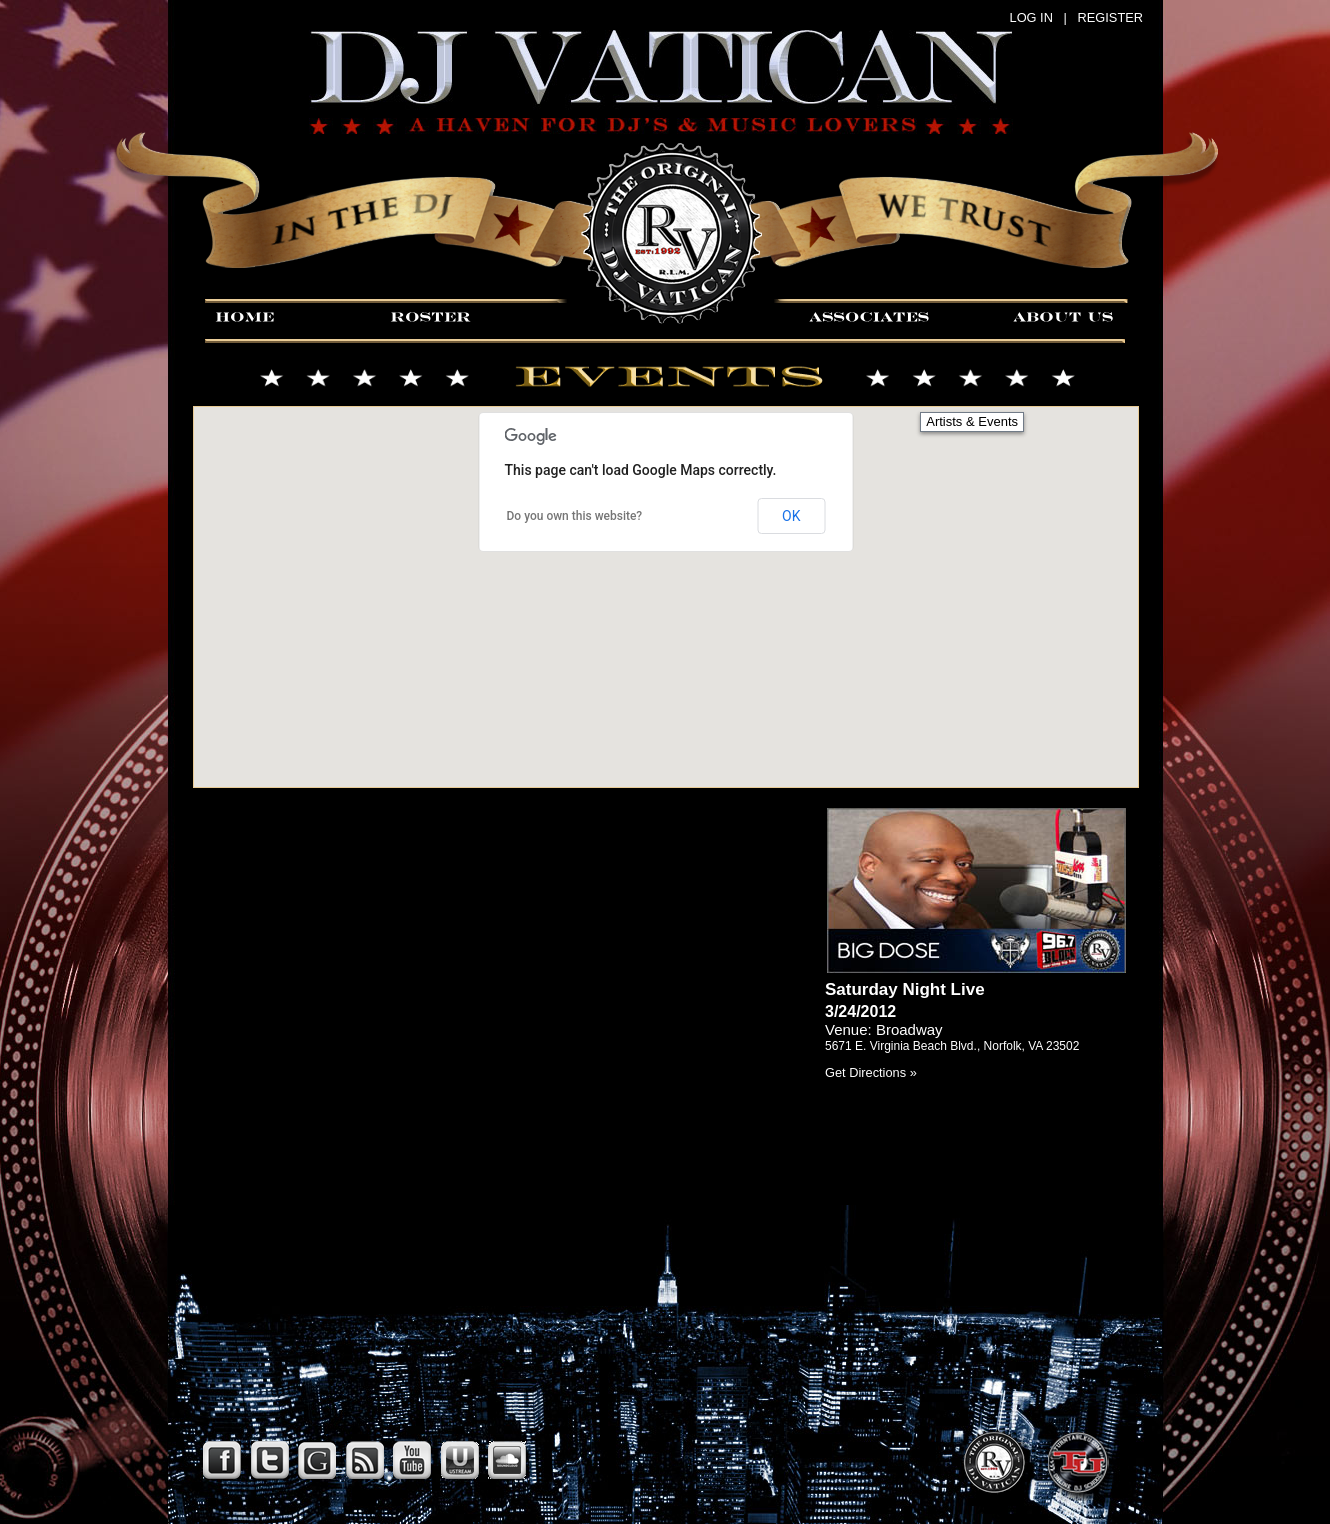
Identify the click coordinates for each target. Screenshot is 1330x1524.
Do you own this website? (575, 516)
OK (791, 516)
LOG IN (1031, 17)
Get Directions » (871, 1072)
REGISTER (1110, 17)
